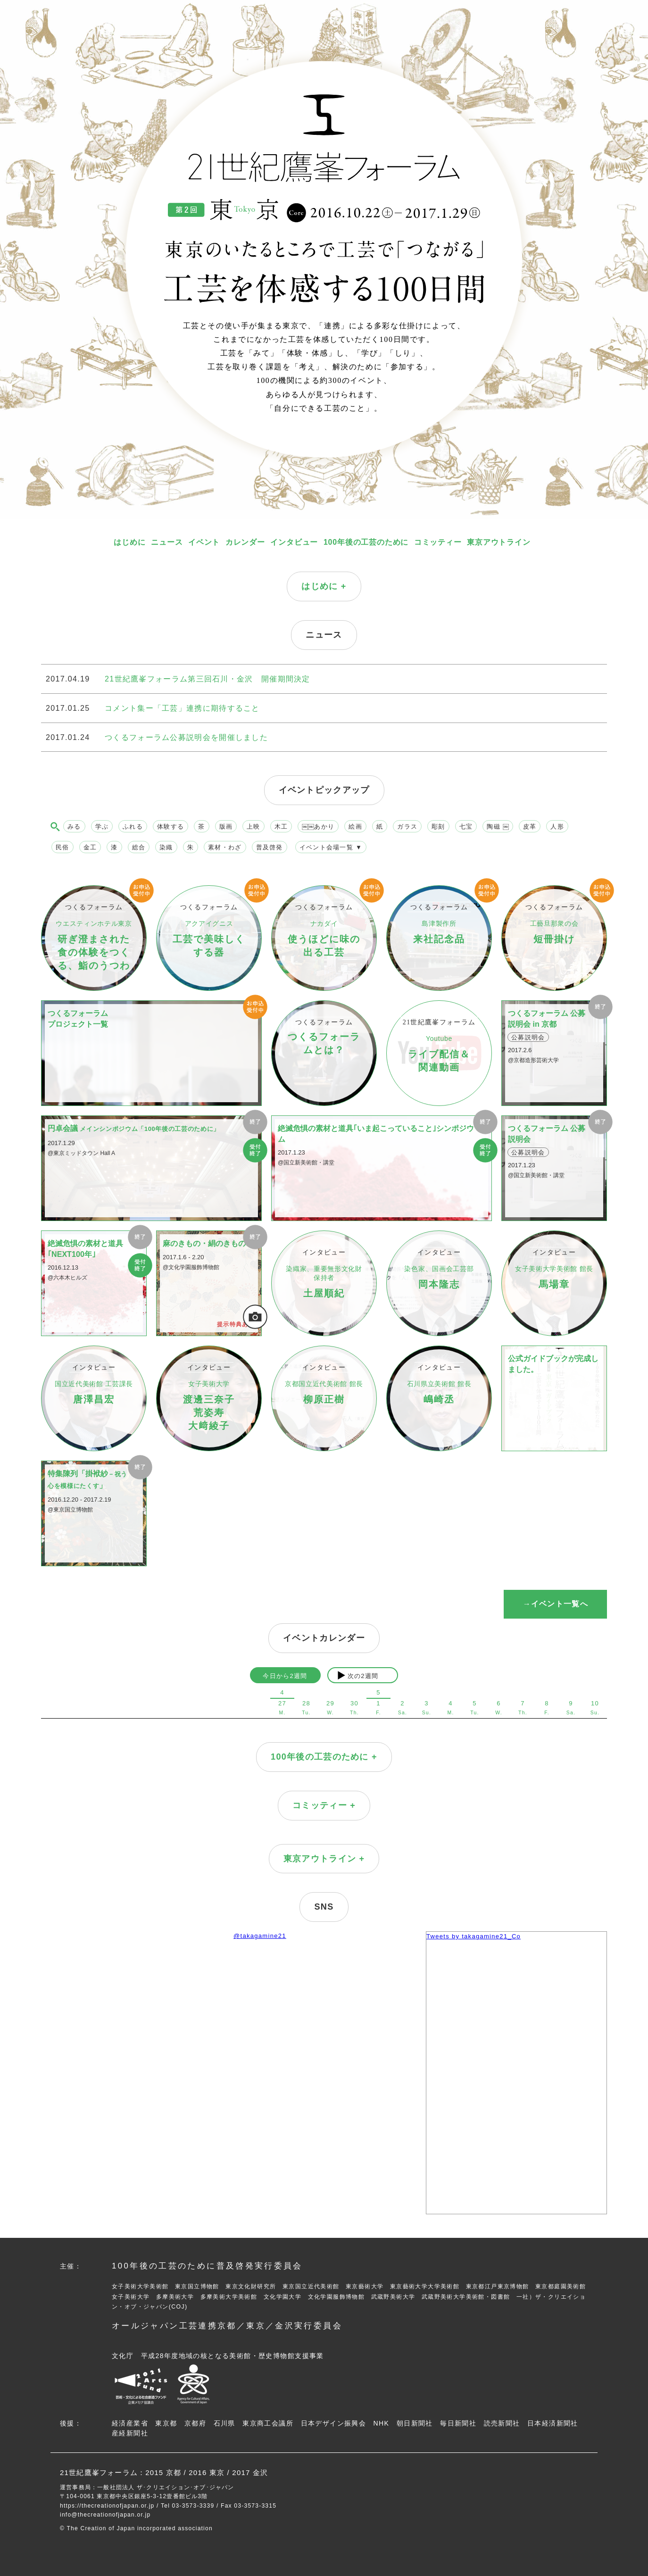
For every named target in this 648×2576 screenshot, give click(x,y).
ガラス (407, 826)
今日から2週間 (285, 1675)
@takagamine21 (259, 1935)
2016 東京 (206, 2472)
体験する (170, 826)
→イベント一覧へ (555, 1604)
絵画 (355, 826)
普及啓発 (269, 847)
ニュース (167, 542)
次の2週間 (363, 1675)
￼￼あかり (318, 826)
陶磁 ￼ (498, 826)
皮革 (530, 826)
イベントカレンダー (324, 1638)
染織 (166, 847)
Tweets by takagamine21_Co (473, 1936)
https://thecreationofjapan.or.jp (107, 2505)
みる (74, 826)
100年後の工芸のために (366, 542)
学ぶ (102, 826)
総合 (139, 847)
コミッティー (438, 542)
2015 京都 (163, 2472)
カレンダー (245, 542)
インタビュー (294, 542)
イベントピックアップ (324, 790)
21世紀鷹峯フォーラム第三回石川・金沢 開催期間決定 (207, 678)
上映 (253, 826)
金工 (90, 847)
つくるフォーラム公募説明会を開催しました (186, 737)
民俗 (62, 847)
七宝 (466, 826)
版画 (226, 826)
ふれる (133, 826)
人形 (557, 826)
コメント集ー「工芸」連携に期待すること (182, 708)
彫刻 (438, 826)
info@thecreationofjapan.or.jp (105, 2514)
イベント (204, 542)
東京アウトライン (498, 542)
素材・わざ (225, 847)
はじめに (129, 542)
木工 (281, 826)
